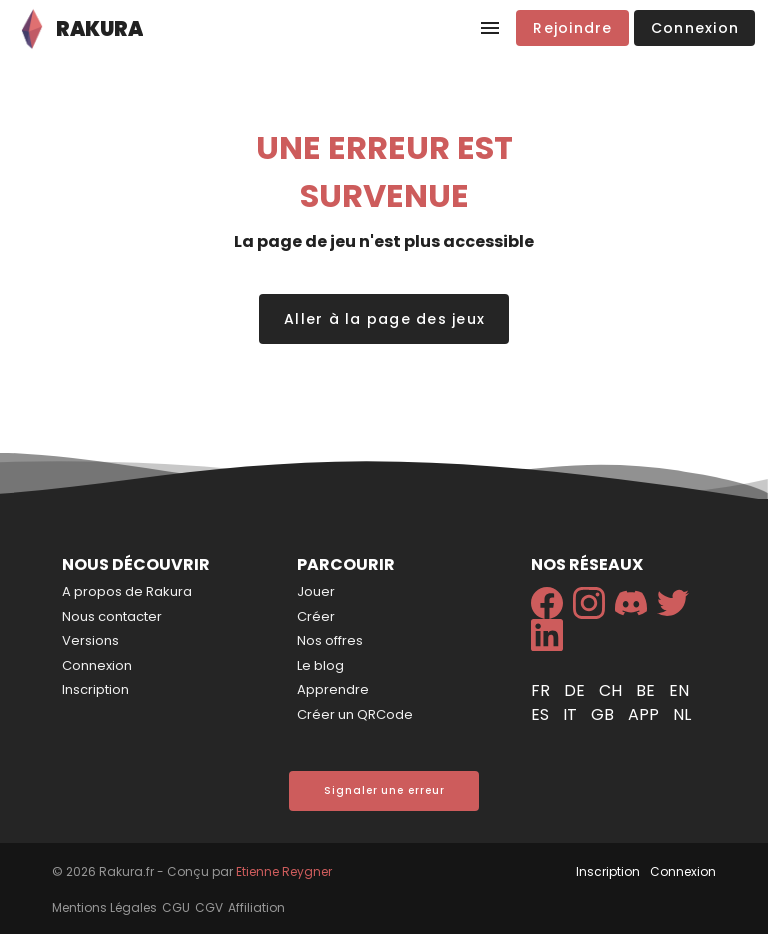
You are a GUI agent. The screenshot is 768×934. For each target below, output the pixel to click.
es (542, 714)
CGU (176, 907)
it (572, 714)
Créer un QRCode (355, 714)
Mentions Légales (104, 907)
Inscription (95, 689)
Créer (316, 616)
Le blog (320, 665)
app (645, 714)
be (647, 690)
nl (682, 714)
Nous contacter (112, 616)
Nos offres (330, 640)
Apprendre (333, 689)
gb (604, 714)
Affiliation (256, 907)
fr (542, 690)
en (679, 690)
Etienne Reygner (284, 871)
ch (612, 690)
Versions (90, 640)
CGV (209, 907)
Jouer (316, 591)
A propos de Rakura (127, 591)
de (576, 690)
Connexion (97, 665)
